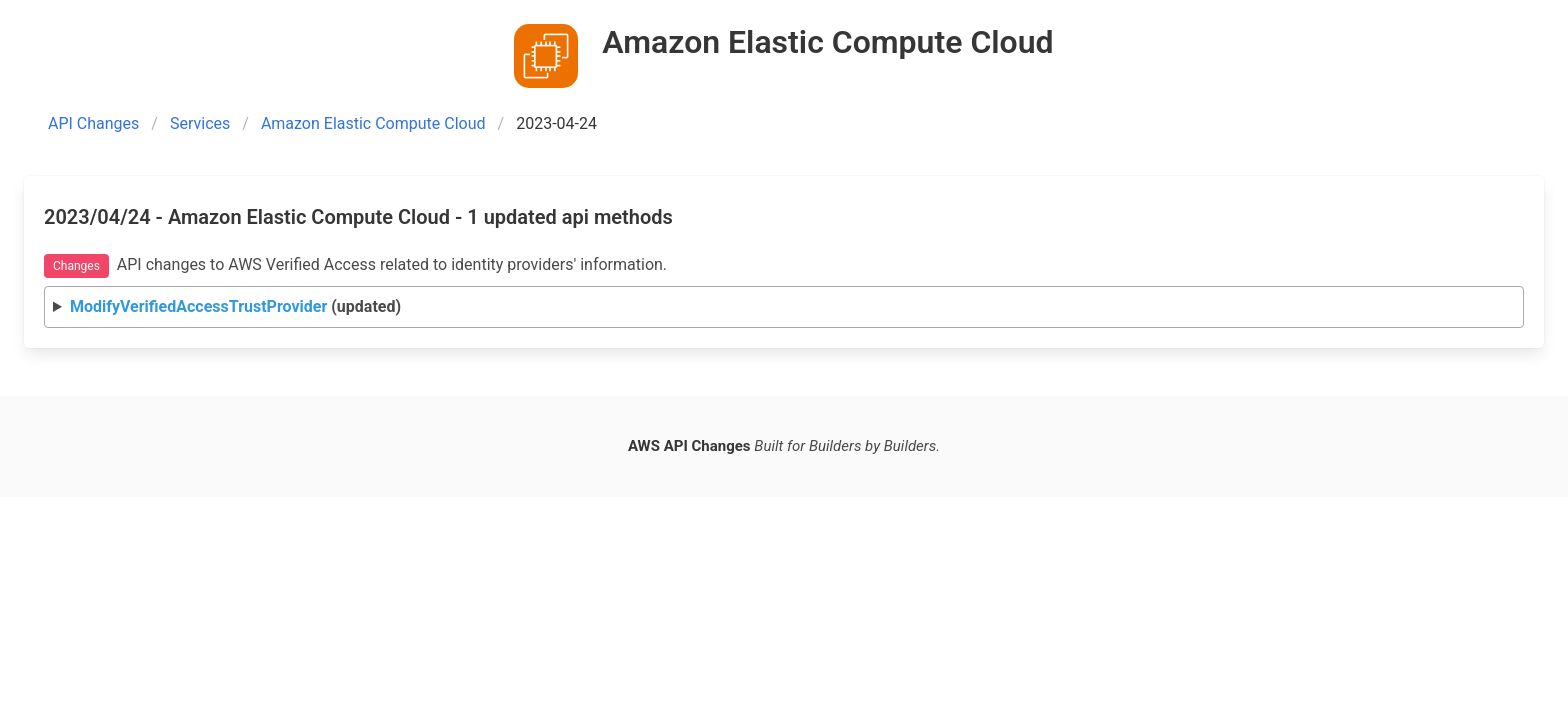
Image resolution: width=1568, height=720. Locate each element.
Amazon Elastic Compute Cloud (373, 123)
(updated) (235, 306)
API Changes (93, 123)
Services (200, 123)
